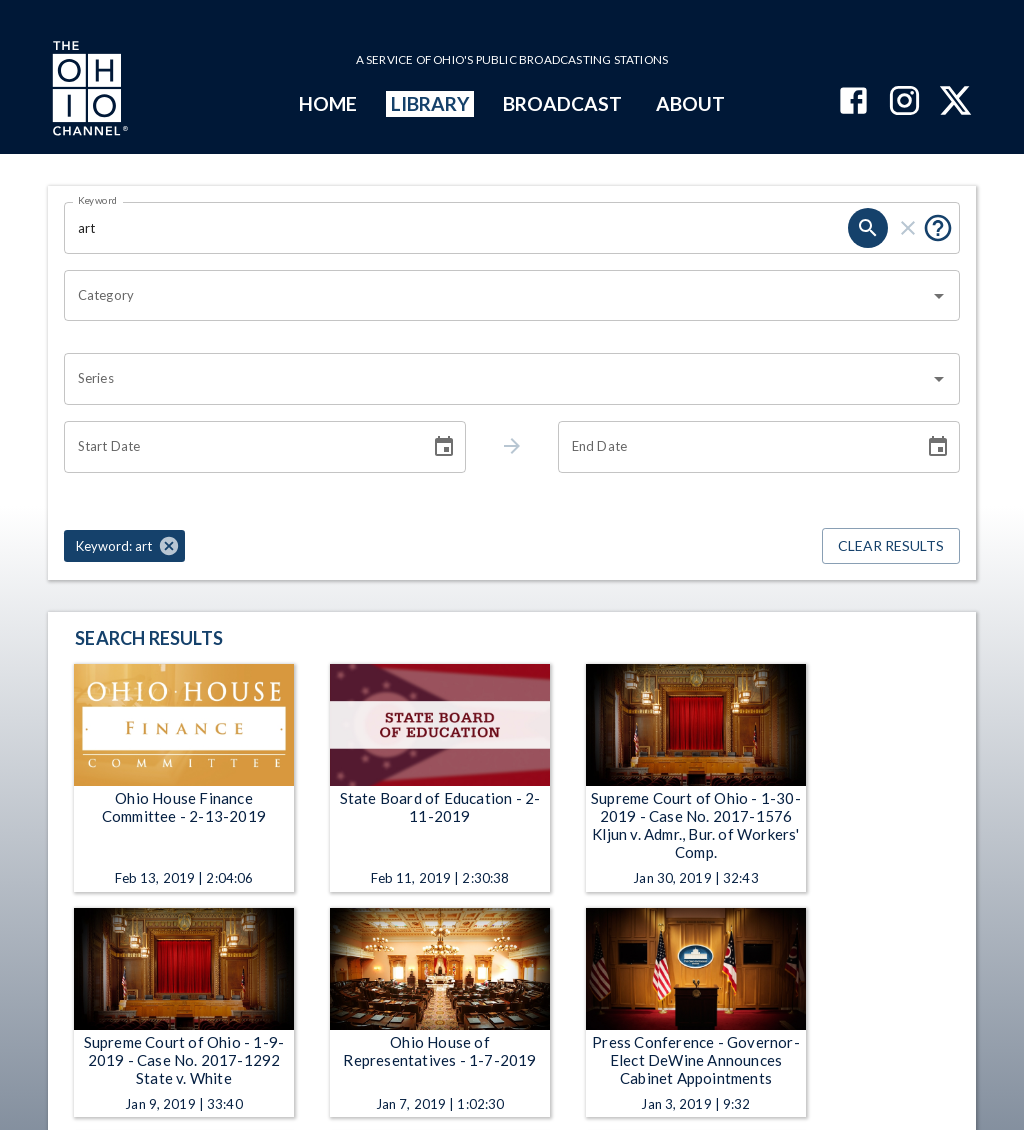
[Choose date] (444, 447)
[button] (124, 546)
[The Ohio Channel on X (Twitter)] (955, 102)
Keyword (98, 200)
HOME (328, 103)
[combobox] (497, 296)
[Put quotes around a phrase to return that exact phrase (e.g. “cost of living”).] (938, 228)
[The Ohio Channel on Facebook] (853, 102)
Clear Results (891, 546)
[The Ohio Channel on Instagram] (904, 102)
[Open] (939, 296)
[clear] (908, 228)
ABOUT (690, 103)
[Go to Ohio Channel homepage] (88, 91)
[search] (868, 228)
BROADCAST (563, 103)
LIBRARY (430, 103)
